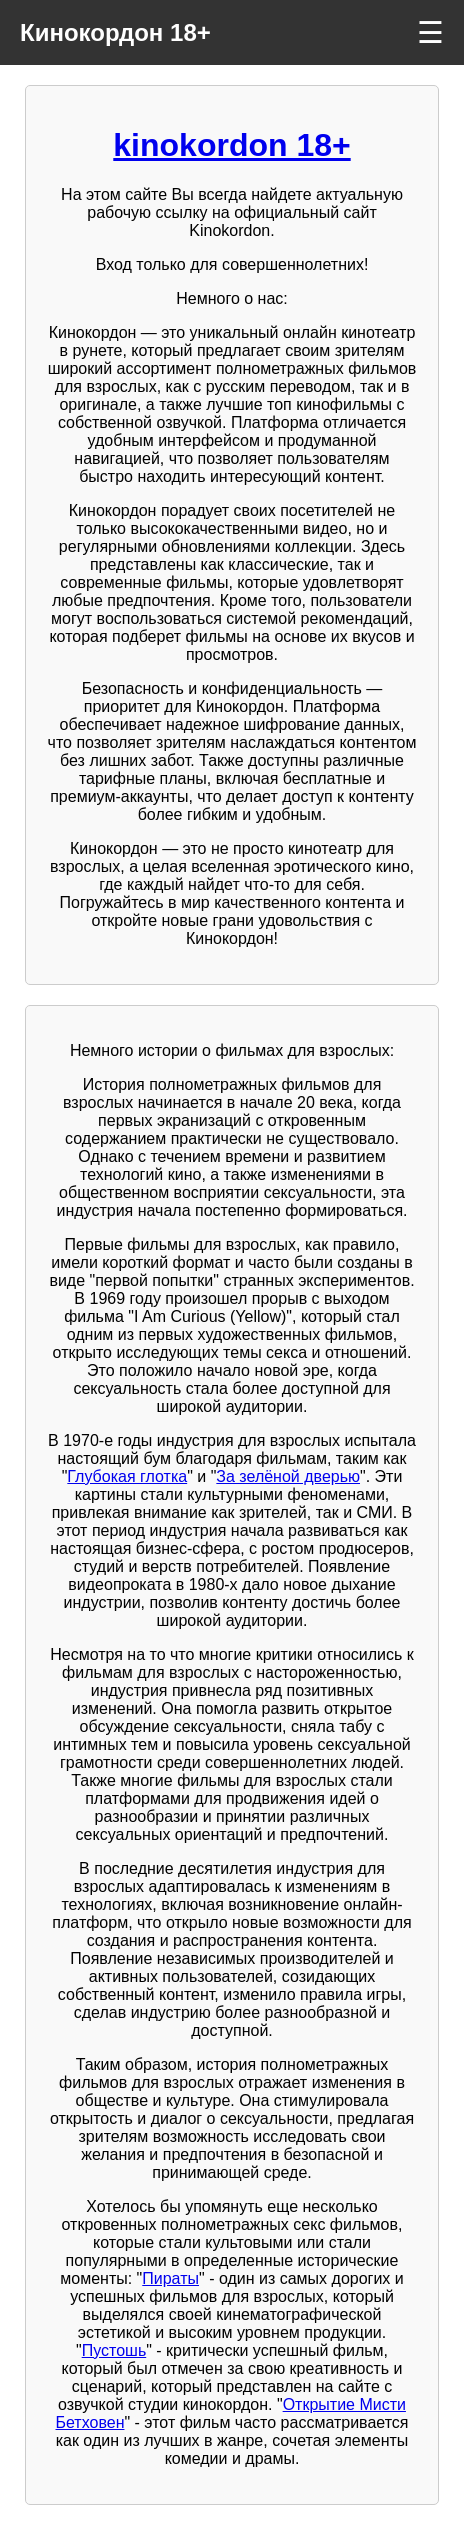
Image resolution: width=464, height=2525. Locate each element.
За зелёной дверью (288, 1476)
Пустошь (114, 2350)
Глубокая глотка (127, 1476)
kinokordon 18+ (231, 145)
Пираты (170, 2278)
